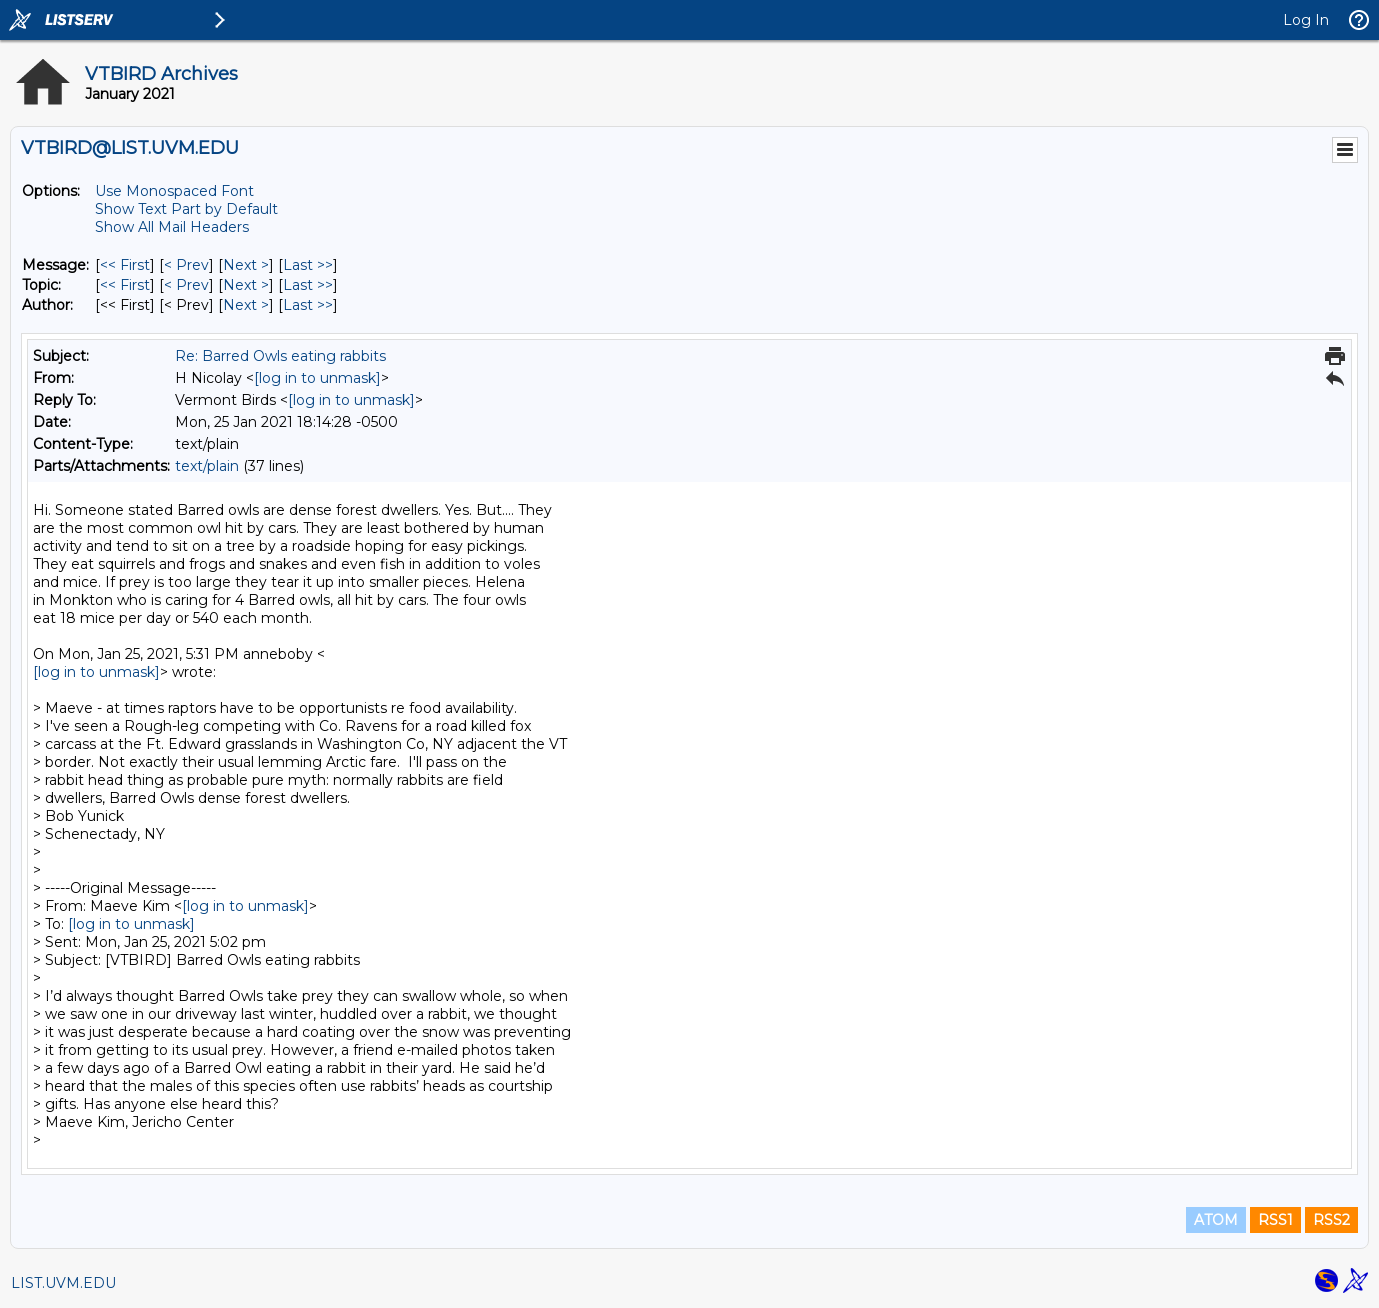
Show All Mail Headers (172, 227)
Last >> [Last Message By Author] (308, 305)
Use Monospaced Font (174, 191)
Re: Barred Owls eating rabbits (280, 356)
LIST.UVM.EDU (63, 1283)
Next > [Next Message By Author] (246, 305)
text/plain (207, 466)
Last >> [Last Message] (308, 265)
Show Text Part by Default (186, 209)
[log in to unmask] (317, 378)
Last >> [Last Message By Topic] (308, 285)
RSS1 (1275, 1220)
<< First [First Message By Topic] (125, 285)
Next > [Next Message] (246, 265)
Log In (1306, 20)
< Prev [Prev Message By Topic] (186, 285)
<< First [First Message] (125, 265)
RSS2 (1331, 1220)
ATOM (1216, 1220)
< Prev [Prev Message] (186, 265)
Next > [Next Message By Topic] (246, 285)
